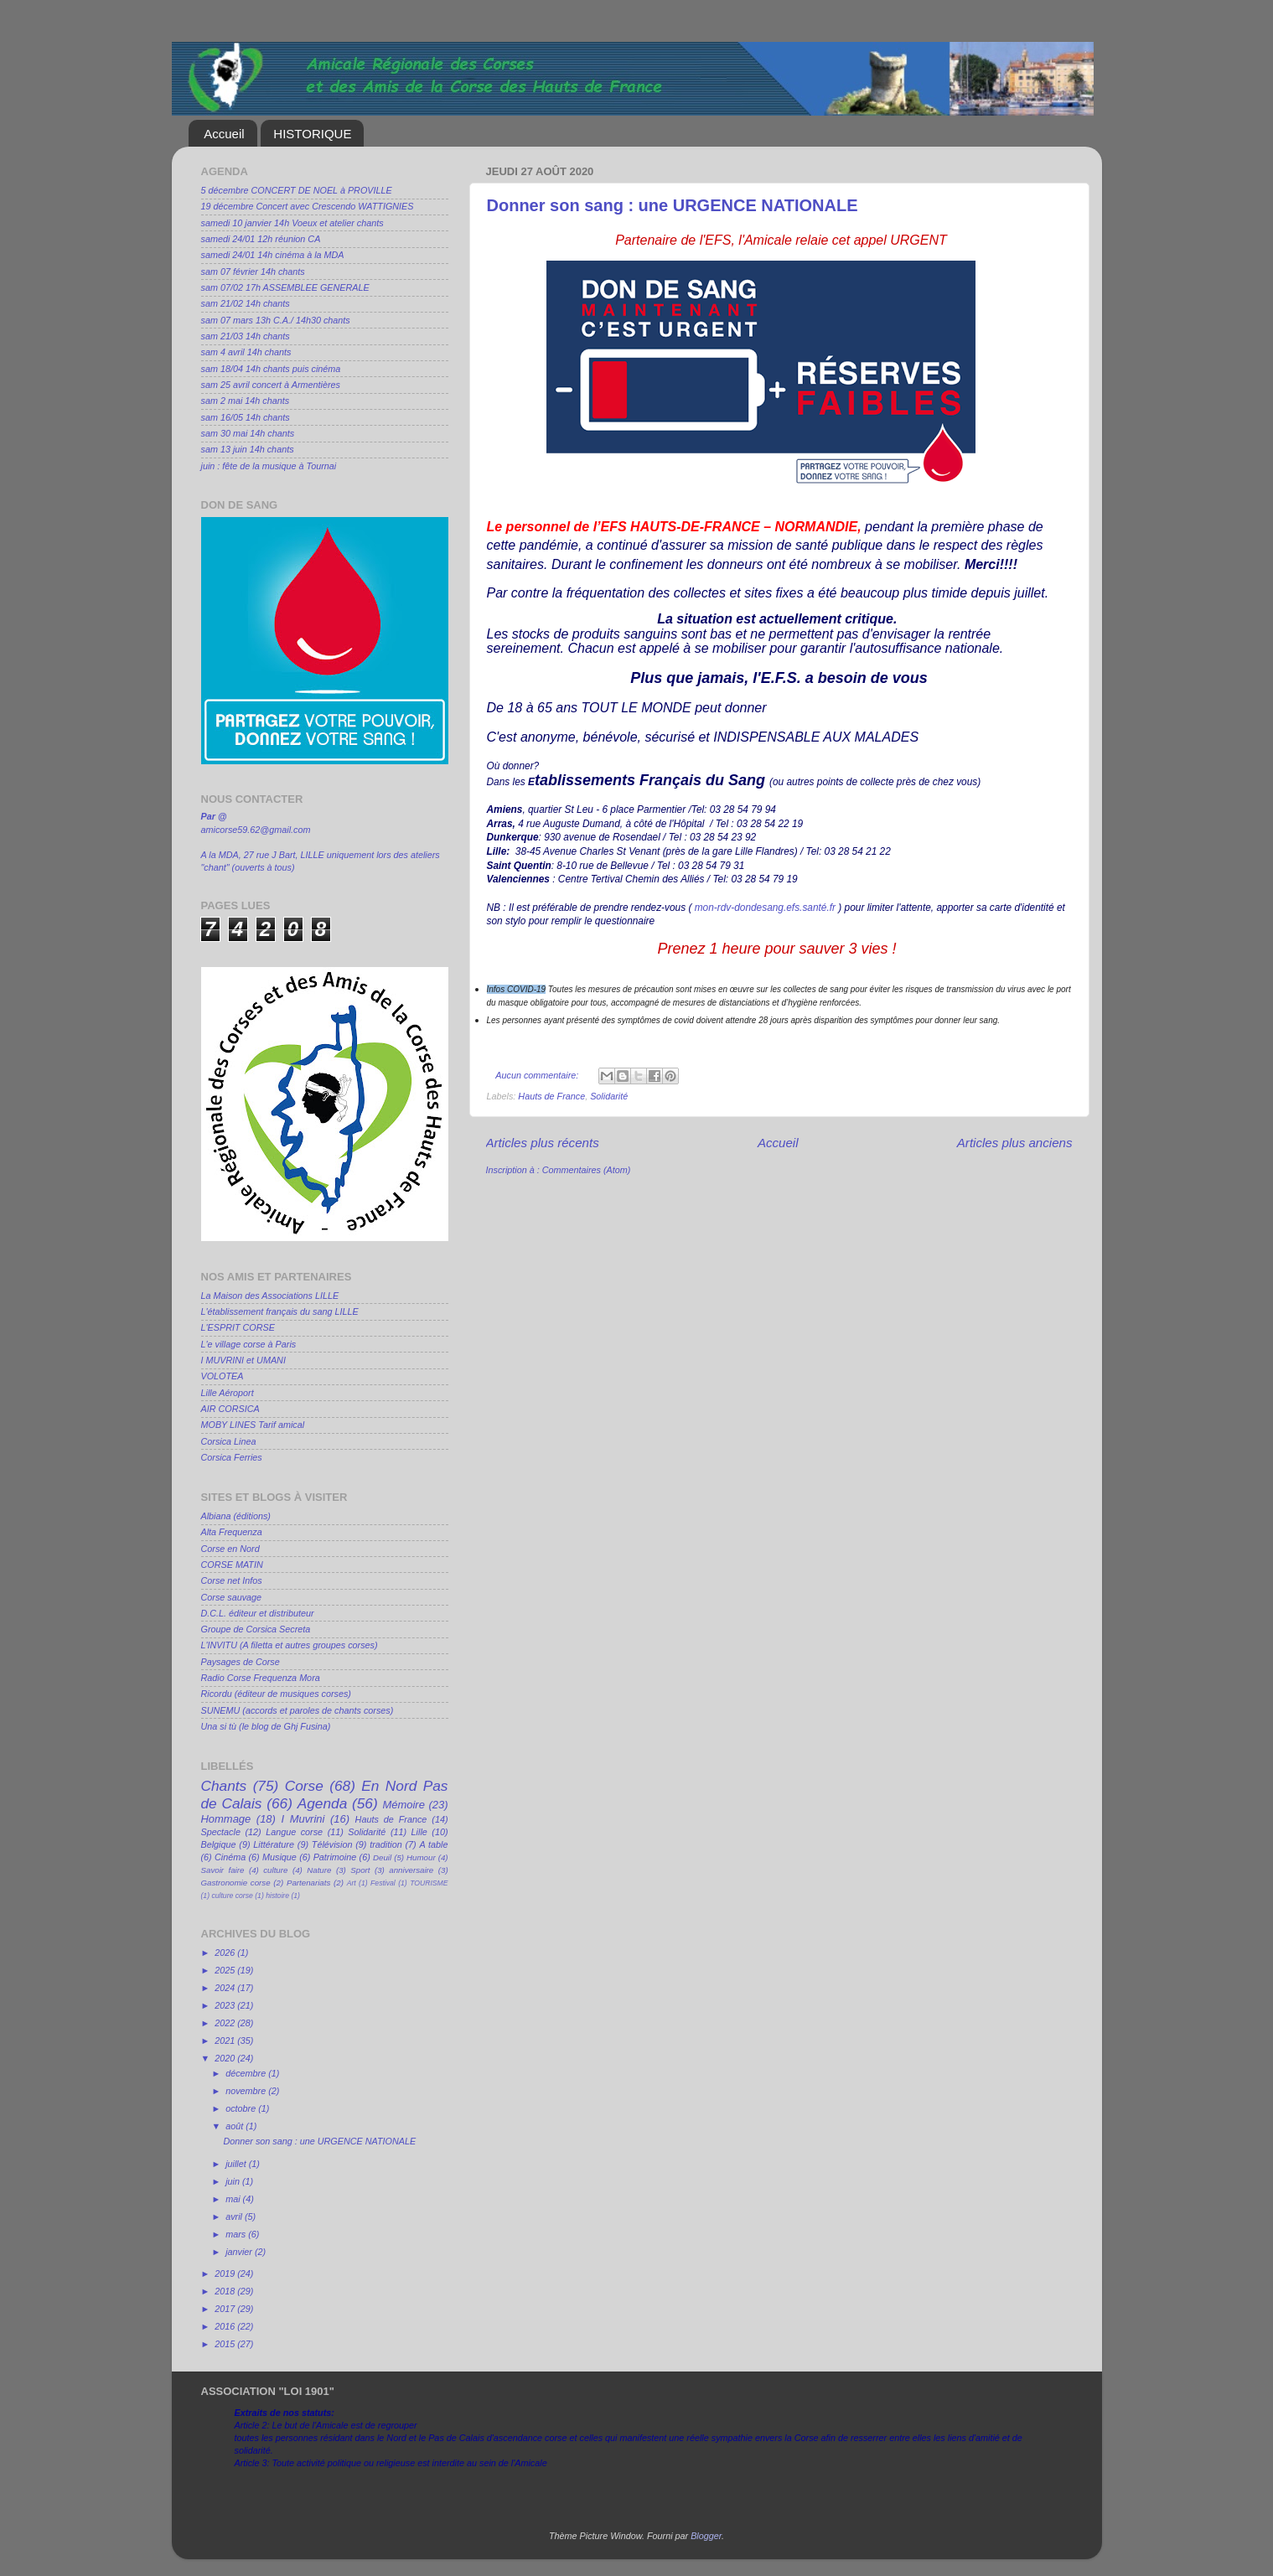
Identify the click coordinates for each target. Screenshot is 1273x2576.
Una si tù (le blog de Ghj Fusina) (266, 1726)
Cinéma (230, 1857)
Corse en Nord (230, 1549)
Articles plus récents (542, 1142)
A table (434, 1844)
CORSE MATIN (232, 1565)
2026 (226, 1953)
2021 (226, 2040)
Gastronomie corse (236, 1882)
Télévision (332, 1844)
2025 (226, 1970)
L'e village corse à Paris (249, 1344)
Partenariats (308, 1882)
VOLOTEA (222, 1376)
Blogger (706, 2536)
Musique (279, 1857)
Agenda (323, 1803)
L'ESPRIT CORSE (238, 1327)
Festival (383, 1883)
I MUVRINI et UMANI (243, 1360)
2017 (226, 2309)
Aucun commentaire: (538, 1075)
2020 (226, 2058)
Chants (224, 1785)
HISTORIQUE (312, 134)
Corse (304, 1785)
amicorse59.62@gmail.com (256, 830)
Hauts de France (551, 1096)
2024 (226, 1988)
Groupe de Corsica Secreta (256, 1629)
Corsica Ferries (231, 1457)
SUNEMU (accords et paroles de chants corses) (297, 1710)
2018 (226, 2291)
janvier (240, 2252)
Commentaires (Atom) (586, 1170)
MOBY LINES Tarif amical (253, 1425)
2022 (226, 2023)
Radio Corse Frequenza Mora (260, 1678)
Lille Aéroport (227, 1393)
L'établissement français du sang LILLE (280, 1311)
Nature (319, 1870)
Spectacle (221, 1832)
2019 (226, 2273)
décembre (246, 2073)
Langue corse (294, 1832)
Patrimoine (335, 1857)
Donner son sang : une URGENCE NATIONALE (672, 205)
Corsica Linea (228, 1441)
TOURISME (429, 1883)
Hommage (226, 1819)
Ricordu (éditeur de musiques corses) (276, 1694)
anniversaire (411, 1870)
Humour (421, 1857)
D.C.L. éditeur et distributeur (257, 1613)
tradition (385, 1844)
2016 (226, 2326)
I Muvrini (302, 1819)
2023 (226, 2005)
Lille (419, 1832)
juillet (237, 2164)
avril (235, 2216)
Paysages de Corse (240, 1662)
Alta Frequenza (231, 1532)
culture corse (231, 1895)
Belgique (218, 1844)
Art (351, 1883)
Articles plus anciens (1015, 1142)
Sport (360, 1870)
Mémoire (403, 1804)
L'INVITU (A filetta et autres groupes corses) (289, 1645)
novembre (246, 2091)
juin (233, 2181)
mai (233, 2199)
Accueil (224, 134)
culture (275, 1870)
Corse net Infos (231, 1580)
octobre (241, 2108)
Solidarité (609, 1096)
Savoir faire (223, 1870)
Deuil (382, 1857)
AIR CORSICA (230, 1409)
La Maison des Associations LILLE (270, 1296)
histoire (277, 1895)
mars (236, 2234)
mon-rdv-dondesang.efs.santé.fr (765, 907)
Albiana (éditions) (236, 1516)
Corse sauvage (231, 1597)
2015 (226, 2344)
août (235, 2126)
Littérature (273, 1844)
